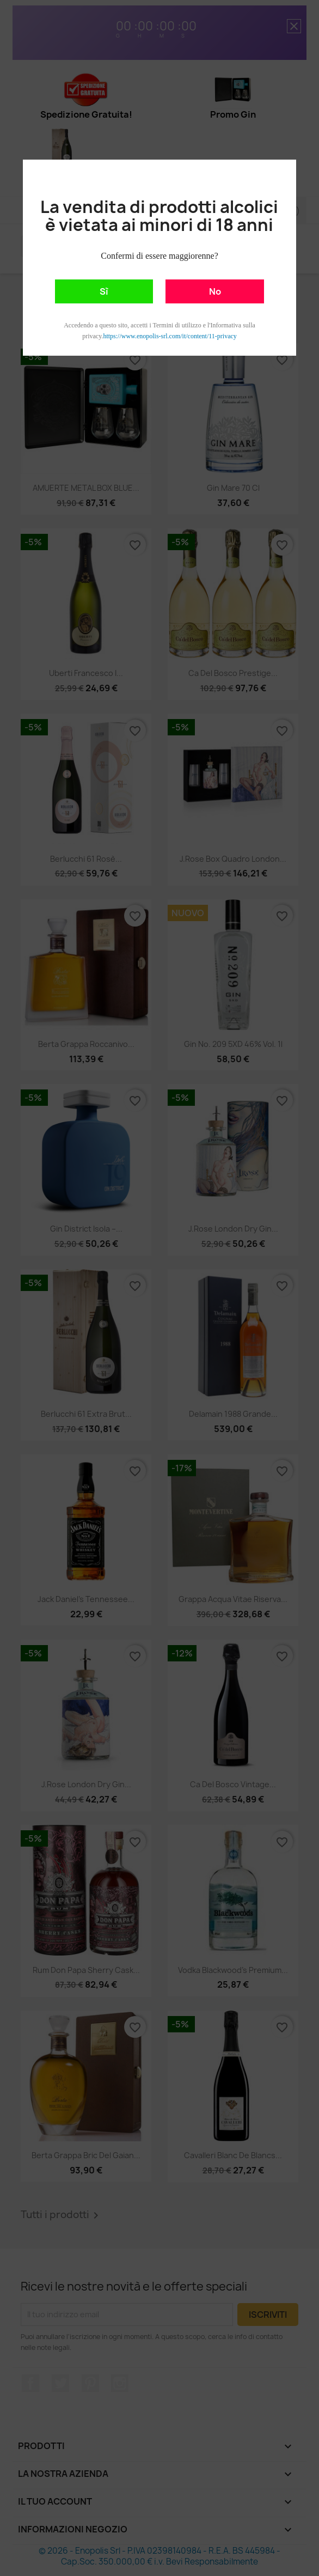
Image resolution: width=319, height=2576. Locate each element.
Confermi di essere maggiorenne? (159, 255)
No (215, 291)
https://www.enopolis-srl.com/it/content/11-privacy (169, 336)
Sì (104, 291)
